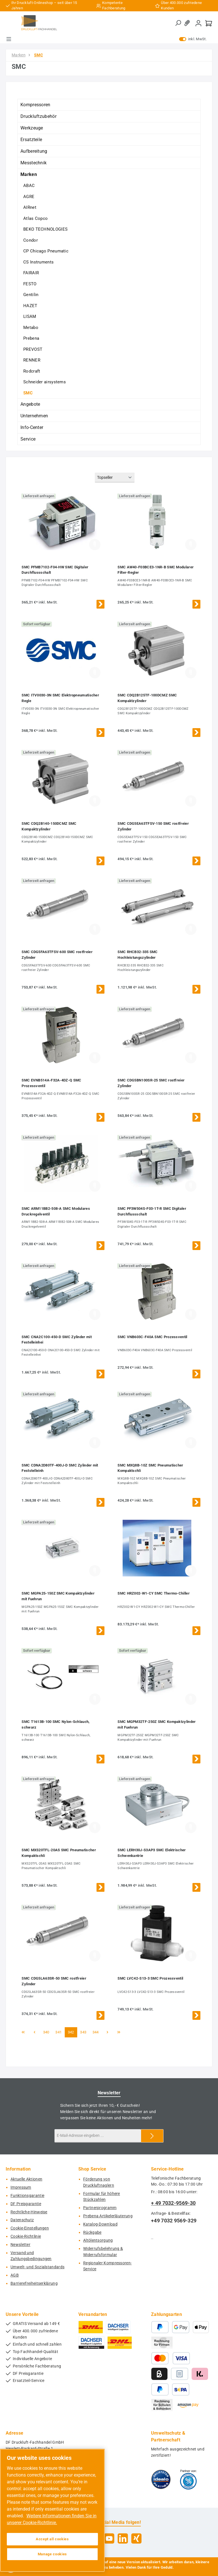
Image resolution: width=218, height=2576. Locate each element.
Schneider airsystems (44, 381)
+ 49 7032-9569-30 (173, 2203)
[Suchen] (178, 23)
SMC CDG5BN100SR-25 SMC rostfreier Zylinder (151, 1083)
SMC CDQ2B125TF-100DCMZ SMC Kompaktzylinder (147, 698)
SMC (28, 393)
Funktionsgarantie (27, 2195)
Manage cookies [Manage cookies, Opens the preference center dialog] (52, 2554)
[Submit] (152, 2136)
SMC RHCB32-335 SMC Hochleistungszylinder (138, 955)
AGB (15, 2275)
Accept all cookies (52, 2539)
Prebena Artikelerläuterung (108, 2216)
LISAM (29, 316)
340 (47, 2031)
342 (72, 2031)
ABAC (29, 185)
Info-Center (31, 427)
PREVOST (32, 349)
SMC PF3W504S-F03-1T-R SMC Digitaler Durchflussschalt (152, 1211)
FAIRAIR (31, 272)
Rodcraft (31, 371)
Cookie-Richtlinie (26, 2236)
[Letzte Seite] (119, 2032)
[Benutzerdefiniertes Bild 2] (188, 2479)
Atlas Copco (35, 218)
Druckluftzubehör (38, 116)
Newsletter (20, 2244)
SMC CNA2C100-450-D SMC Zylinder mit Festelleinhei (57, 1340)
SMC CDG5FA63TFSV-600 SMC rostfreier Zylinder (57, 955)
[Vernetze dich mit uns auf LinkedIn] (122, 2538)
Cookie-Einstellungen (30, 2228)
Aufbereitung (33, 151)
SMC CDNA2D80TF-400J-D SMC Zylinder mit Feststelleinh (60, 1468)
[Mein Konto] (198, 23)
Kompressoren (35, 104)
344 (96, 2031)
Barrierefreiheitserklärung (34, 2283)
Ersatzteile (31, 139)
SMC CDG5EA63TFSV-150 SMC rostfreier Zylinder (153, 826)
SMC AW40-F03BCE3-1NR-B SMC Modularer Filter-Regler (156, 570)
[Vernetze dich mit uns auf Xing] (136, 2538)
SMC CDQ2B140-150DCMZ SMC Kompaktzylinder (49, 826)
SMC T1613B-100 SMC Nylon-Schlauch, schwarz (55, 1724)
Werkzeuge (31, 128)
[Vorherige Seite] (34, 2032)
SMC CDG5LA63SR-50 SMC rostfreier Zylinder (54, 1981)
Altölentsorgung (98, 2240)
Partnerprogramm (100, 2207)
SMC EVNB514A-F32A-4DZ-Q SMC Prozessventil (51, 1083)
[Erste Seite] (23, 2032)
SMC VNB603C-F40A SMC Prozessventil (152, 1337)
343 (84, 2031)
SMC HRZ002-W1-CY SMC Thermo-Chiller (154, 1593)
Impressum (21, 2187)
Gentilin (30, 294)
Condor (30, 240)
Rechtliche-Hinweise (29, 2212)
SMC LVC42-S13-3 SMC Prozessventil (150, 1978)
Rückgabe (92, 2232)
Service (27, 439)
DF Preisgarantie (26, 2203)
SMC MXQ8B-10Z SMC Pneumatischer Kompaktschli (150, 1468)
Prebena (31, 338)
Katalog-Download (100, 2224)
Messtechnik (33, 162)
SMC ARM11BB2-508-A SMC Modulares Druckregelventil (56, 1211)
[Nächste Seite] (107, 2032)
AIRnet (29, 207)
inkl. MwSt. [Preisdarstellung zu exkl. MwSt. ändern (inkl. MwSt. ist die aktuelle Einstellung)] (193, 39)
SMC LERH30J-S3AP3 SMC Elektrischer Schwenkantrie (152, 1853)
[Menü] (8, 39)
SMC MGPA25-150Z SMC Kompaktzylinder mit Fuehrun (58, 1596)
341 (59, 2031)
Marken (28, 174)
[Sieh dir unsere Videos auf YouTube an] (109, 2538)
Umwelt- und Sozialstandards (37, 2267)
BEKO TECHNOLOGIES (45, 229)
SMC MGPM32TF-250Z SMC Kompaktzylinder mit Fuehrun (157, 1724)
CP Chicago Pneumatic (45, 251)
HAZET (30, 305)
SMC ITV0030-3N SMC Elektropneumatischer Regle (60, 698)
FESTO (30, 283)
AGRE (28, 196)
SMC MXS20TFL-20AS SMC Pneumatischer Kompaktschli (59, 1853)
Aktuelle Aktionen (26, 2179)
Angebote (30, 404)
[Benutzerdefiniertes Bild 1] (161, 2479)
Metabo (30, 327)
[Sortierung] (115, 478)
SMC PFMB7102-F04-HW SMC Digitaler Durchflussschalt (55, 570)
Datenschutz (22, 2220)
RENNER (31, 360)
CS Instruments (38, 262)
